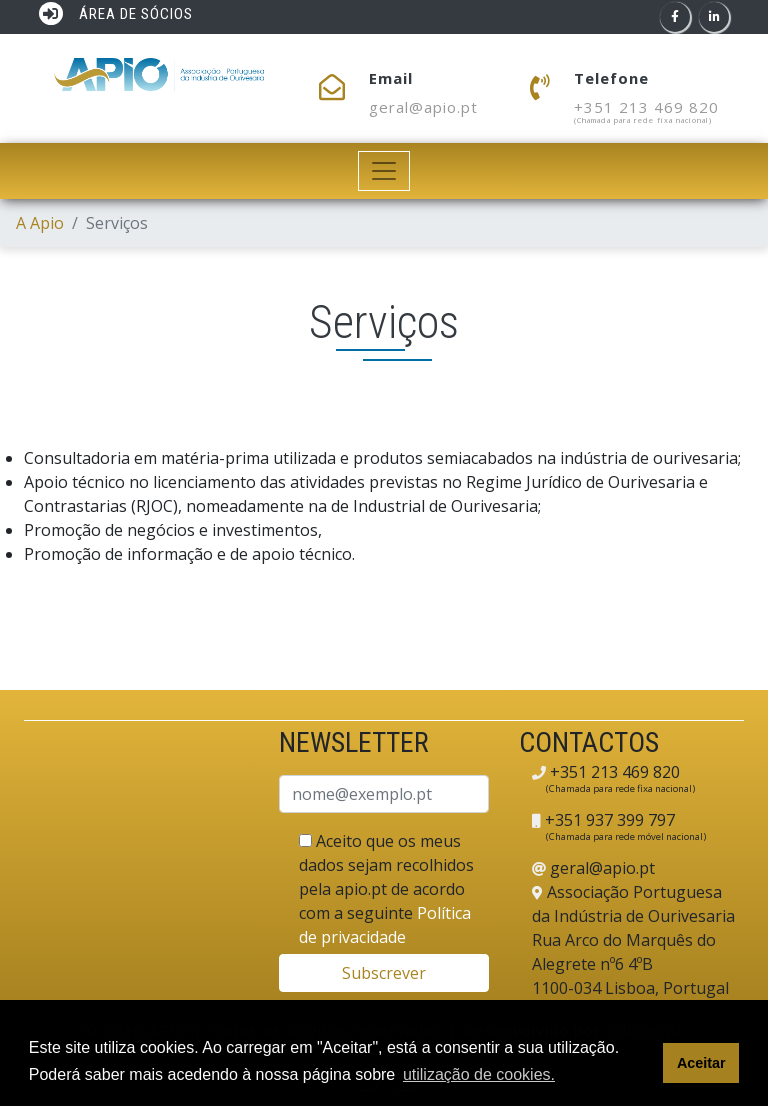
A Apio (40, 223)
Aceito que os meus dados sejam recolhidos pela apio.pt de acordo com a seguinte (386, 889)
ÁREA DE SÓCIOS (116, 14)
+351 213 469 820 (646, 107)
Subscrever (384, 973)
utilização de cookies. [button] (479, 1074)
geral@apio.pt (423, 107)
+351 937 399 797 (608, 820)
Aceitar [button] (701, 1063)
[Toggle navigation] (384, 171)
